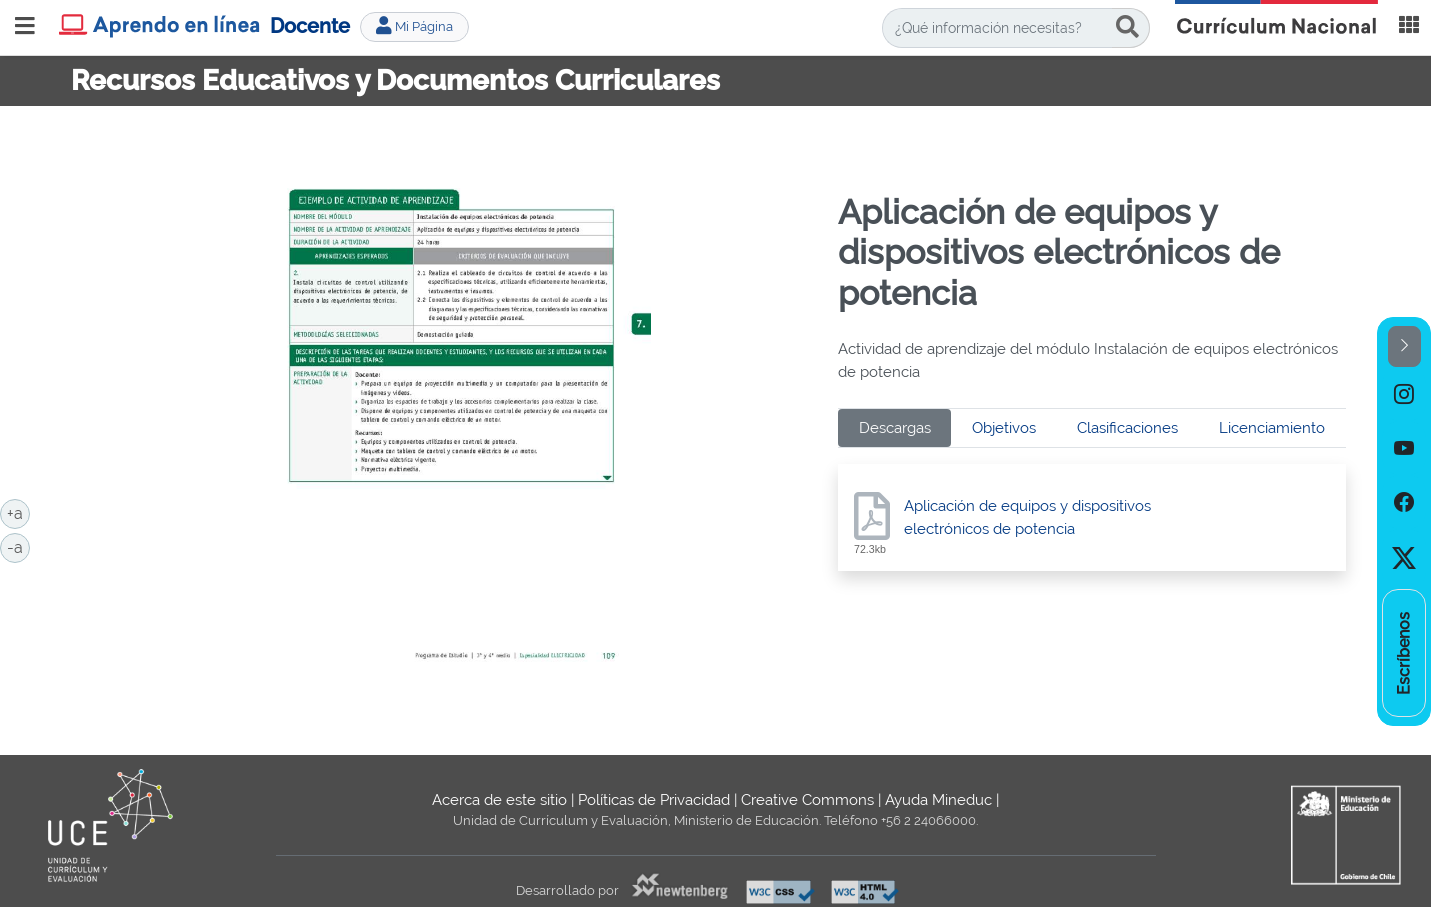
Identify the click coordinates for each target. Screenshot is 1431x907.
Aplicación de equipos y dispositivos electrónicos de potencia (1027, 517)
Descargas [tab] (895, 428)
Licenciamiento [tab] (1272, 428)
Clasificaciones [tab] (1127, 428)
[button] (1404, 346)
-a (18, 546)
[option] (1404, 394)
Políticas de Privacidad (654, 800)
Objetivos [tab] (1004, 428)
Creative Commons (807, 800)
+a (18, 512)
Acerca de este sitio (499, 800)
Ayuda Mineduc (938, 800)
